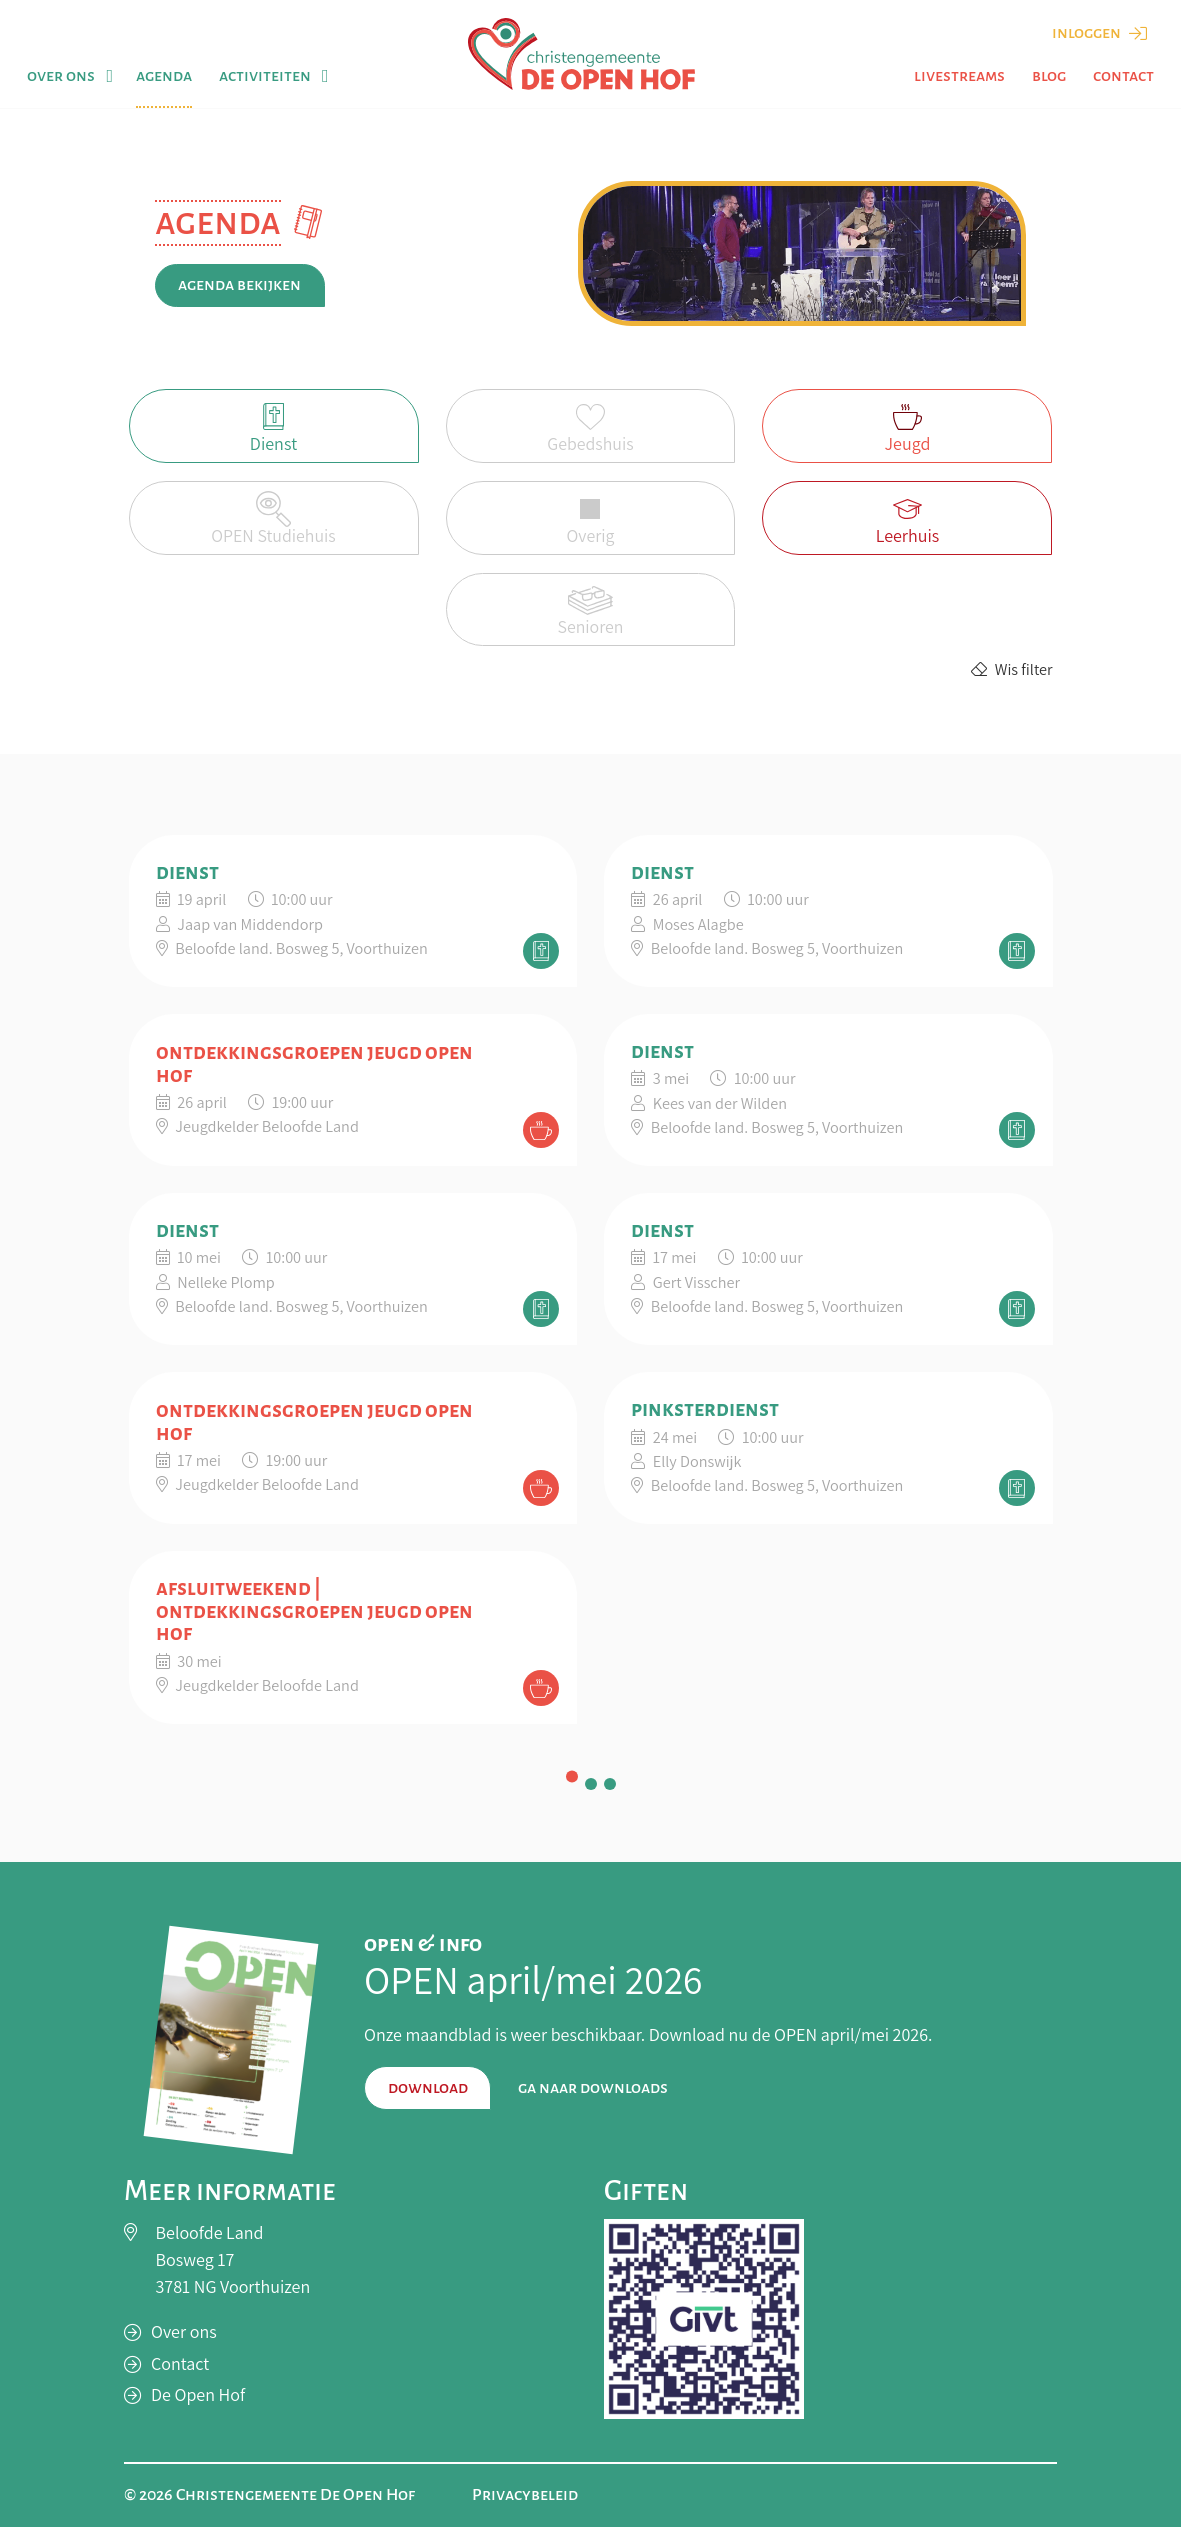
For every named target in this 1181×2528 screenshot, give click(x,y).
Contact (1123, 76)
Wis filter (1011, 670)
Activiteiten (265, 76)
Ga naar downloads (593, 2088)
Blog (1049, 76)
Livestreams (959, 76)
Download (428, 2088)
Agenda (164, 76)
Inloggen (1099, 33)
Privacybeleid (525, 2496)
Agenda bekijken (239, 285)
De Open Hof (198, 2395)
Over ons (61, 76)
